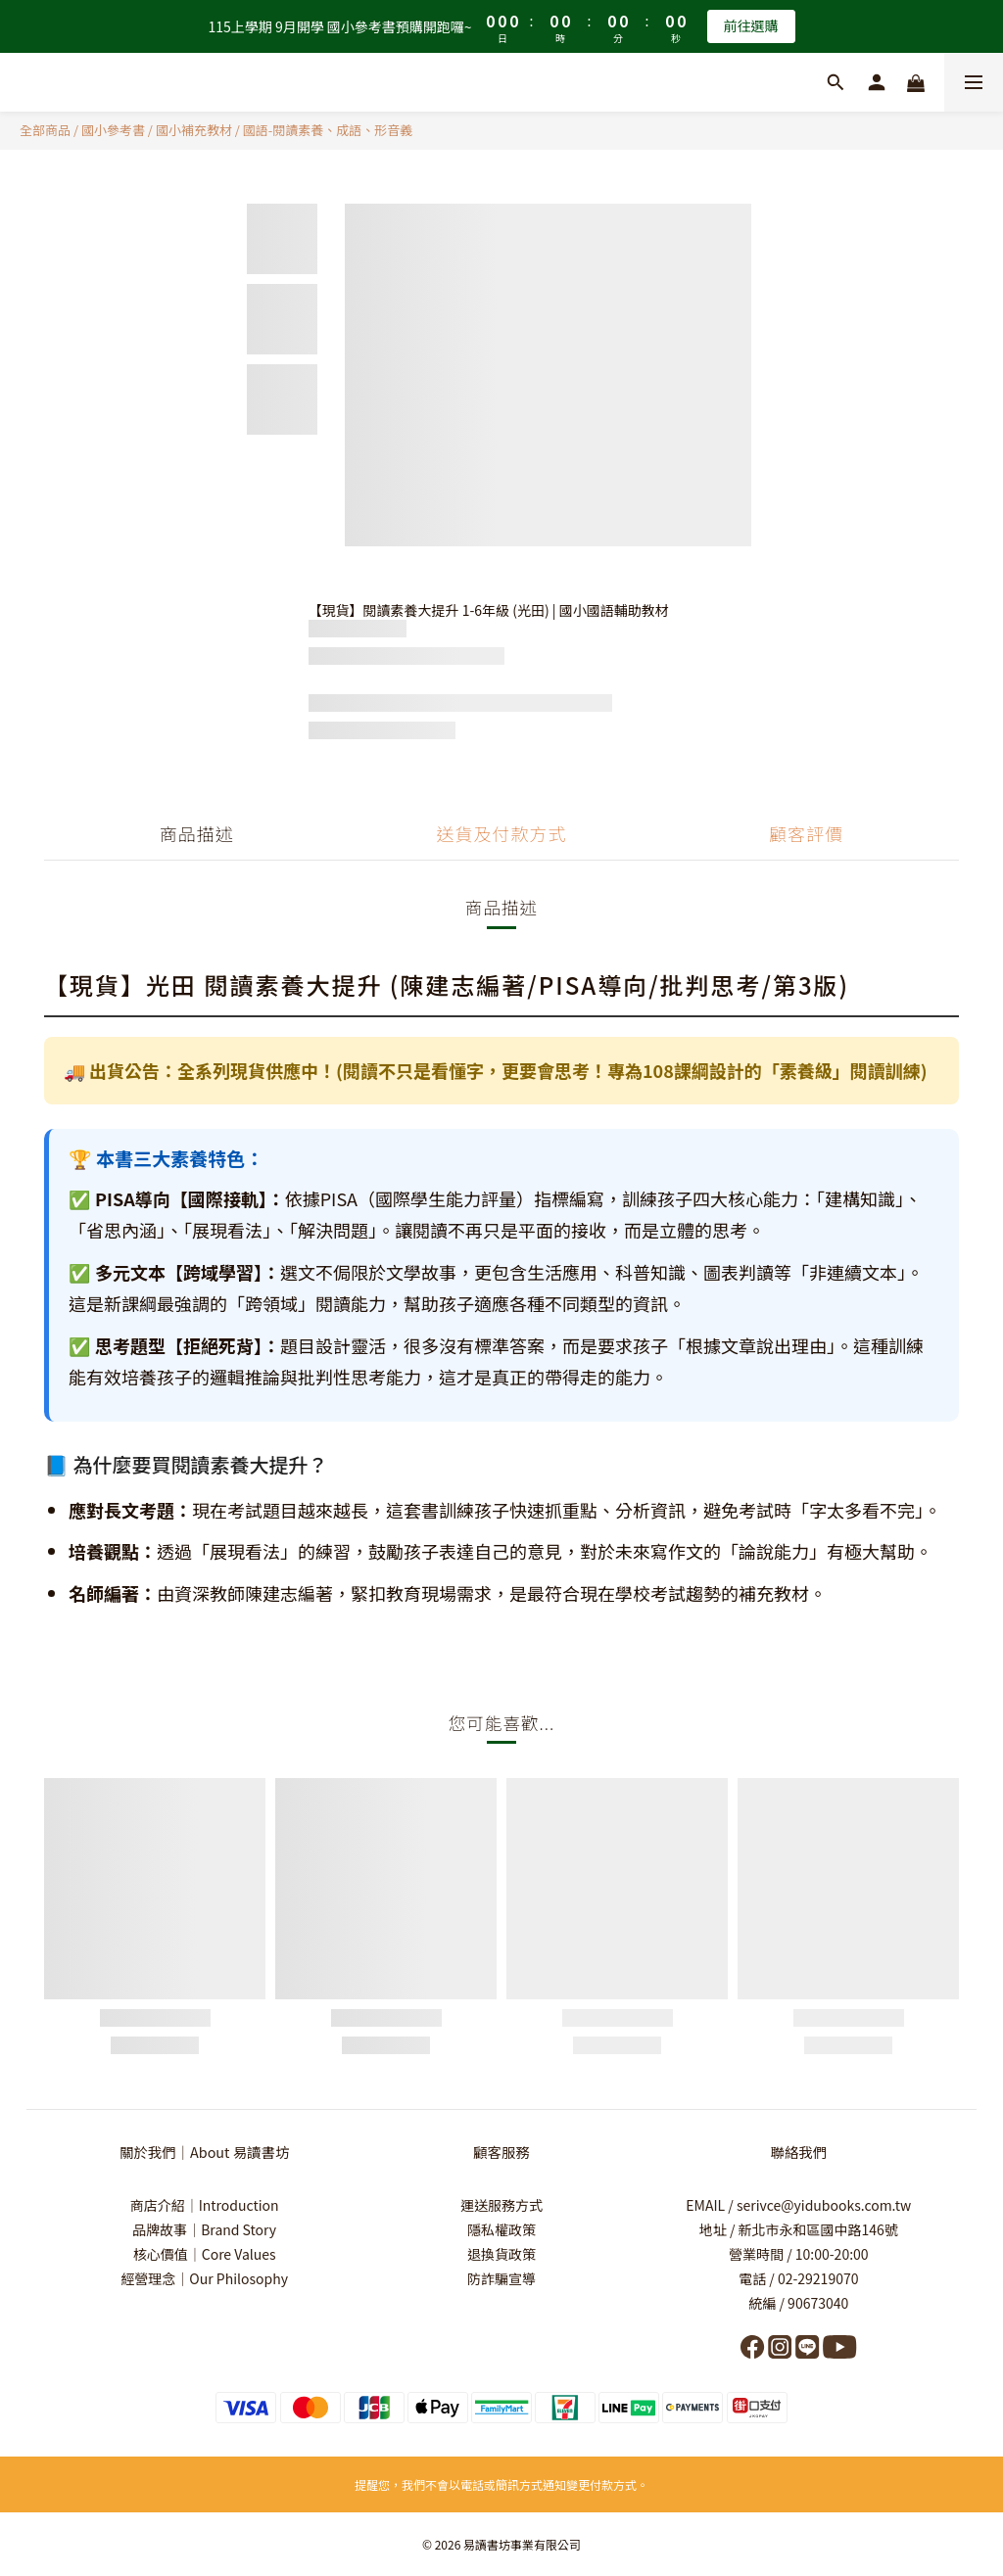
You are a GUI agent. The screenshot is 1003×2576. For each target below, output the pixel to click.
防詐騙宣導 (501, 2278)
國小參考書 (113, 129)
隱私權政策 (501, 2229)
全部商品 (45, 129)
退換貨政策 (501, 2254)
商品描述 (197, 833)
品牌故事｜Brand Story (204, 2229)
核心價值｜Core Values (204, 2254)
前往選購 (751, 25)
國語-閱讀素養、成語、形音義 (328, 129)
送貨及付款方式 (501, 833)
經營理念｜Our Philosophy (204, 2278)
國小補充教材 (194, 129)
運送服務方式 (501, 2205)
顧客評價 (806, 833)
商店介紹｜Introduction (204, 2205)
